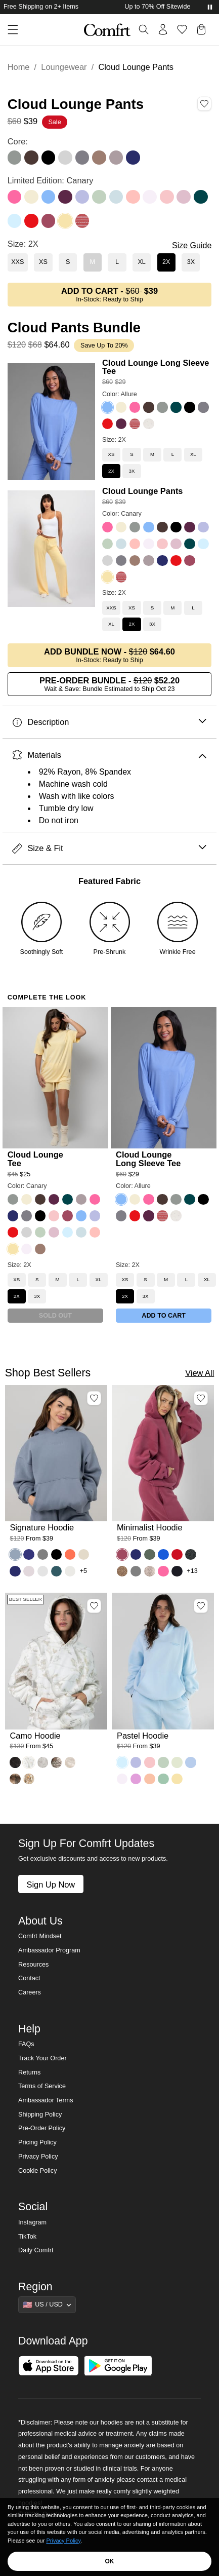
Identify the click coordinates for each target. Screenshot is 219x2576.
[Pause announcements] (210, 7)
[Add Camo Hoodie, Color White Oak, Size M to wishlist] (94, 1606)
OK (109, 2561)
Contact (29, 1978)
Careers (29, 1992)
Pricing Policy (37, 2142)
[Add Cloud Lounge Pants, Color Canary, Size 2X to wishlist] (204, 104)
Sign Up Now (50, 1884)
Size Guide (191, 245)
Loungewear (63, 66)
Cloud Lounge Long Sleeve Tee (155, 367)
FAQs (26, 2044)
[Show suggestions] (47, 2304)
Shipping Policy (40, 2114)
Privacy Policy (38, 2156)
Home (19, 66)
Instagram (32, 2222)
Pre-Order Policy (41, 2128)
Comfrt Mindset (39, 1936)
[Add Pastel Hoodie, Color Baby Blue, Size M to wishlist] (201, 1606)
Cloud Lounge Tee (35, 1158)
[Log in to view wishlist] (182, 29)
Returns (29, 2072)
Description (109, 722)
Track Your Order (42, 2058)
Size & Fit (109, 848)
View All (199, 1372)
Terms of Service (42, 2086)
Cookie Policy (37, 2170)
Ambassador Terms (45, 2100)
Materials (109, 755)
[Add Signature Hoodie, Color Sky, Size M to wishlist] (94, 1398)
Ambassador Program (49, 1950)
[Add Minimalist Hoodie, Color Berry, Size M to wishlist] (201, 1398)
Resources (33, 1964)
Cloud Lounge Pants (142, 491)
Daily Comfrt (35, 2250)
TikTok (27, 2236)
